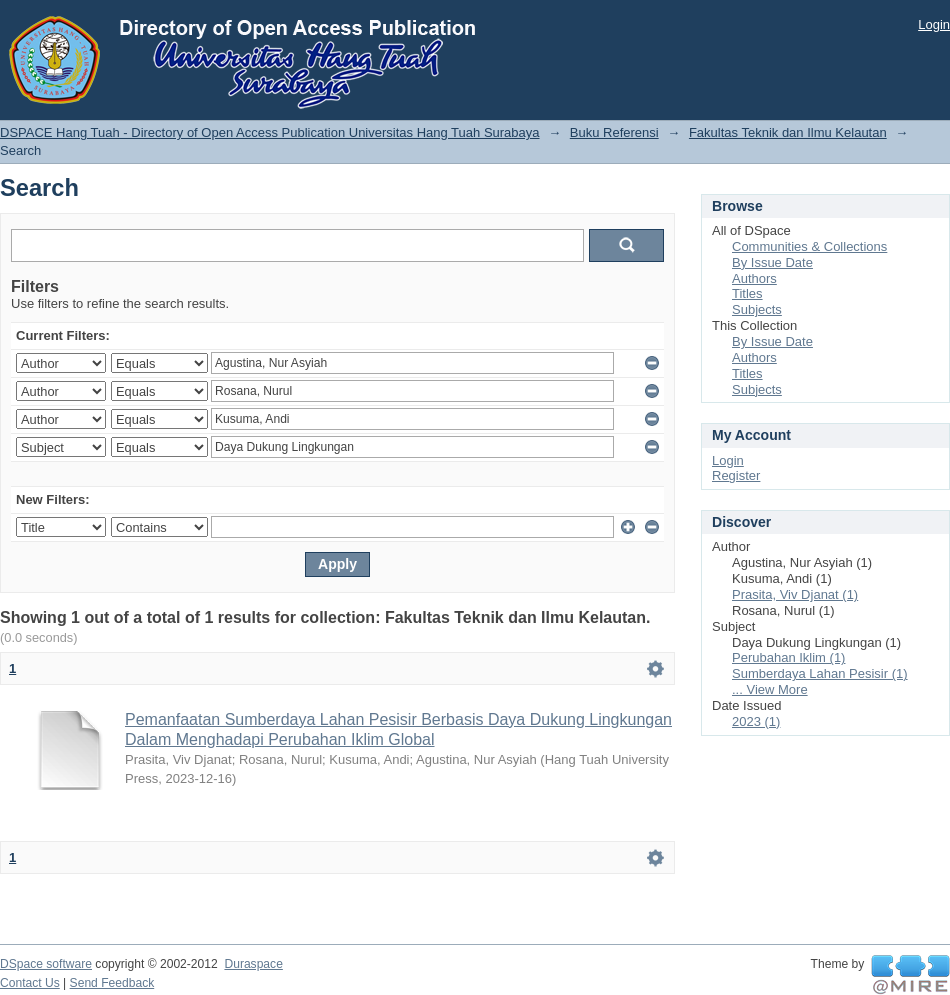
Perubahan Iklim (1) (788, 657)
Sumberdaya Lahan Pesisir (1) (820, 673)
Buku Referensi (614, 132)
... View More (770, 689)
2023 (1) (756, 721)
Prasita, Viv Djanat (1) (795, 594)
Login (934, 24)
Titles (747, 293)
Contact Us (30, 983)
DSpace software (46, 964)
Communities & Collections (809, 246)
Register (736, 475)
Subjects (757, 309)
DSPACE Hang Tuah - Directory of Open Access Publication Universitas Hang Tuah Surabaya (270, 132)
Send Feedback (112, 983)
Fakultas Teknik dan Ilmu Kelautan (788, 132)
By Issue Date (772, 262)
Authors (754, 278)
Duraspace (253, 964)
